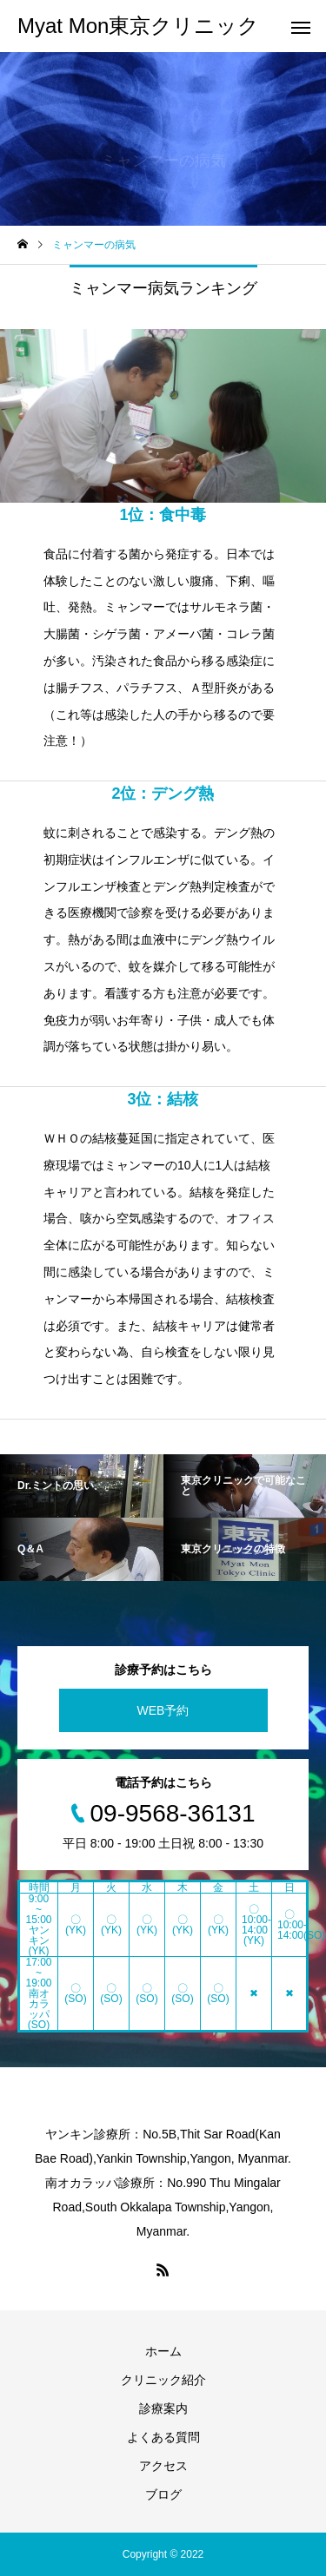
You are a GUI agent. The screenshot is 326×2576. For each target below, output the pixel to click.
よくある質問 (163, 2437)
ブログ (163, 2494)
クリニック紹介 (163, 2380)
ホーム (163, 2351)
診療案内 (163, 2408)
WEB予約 (163, 1710)
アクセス (163, 2466)
